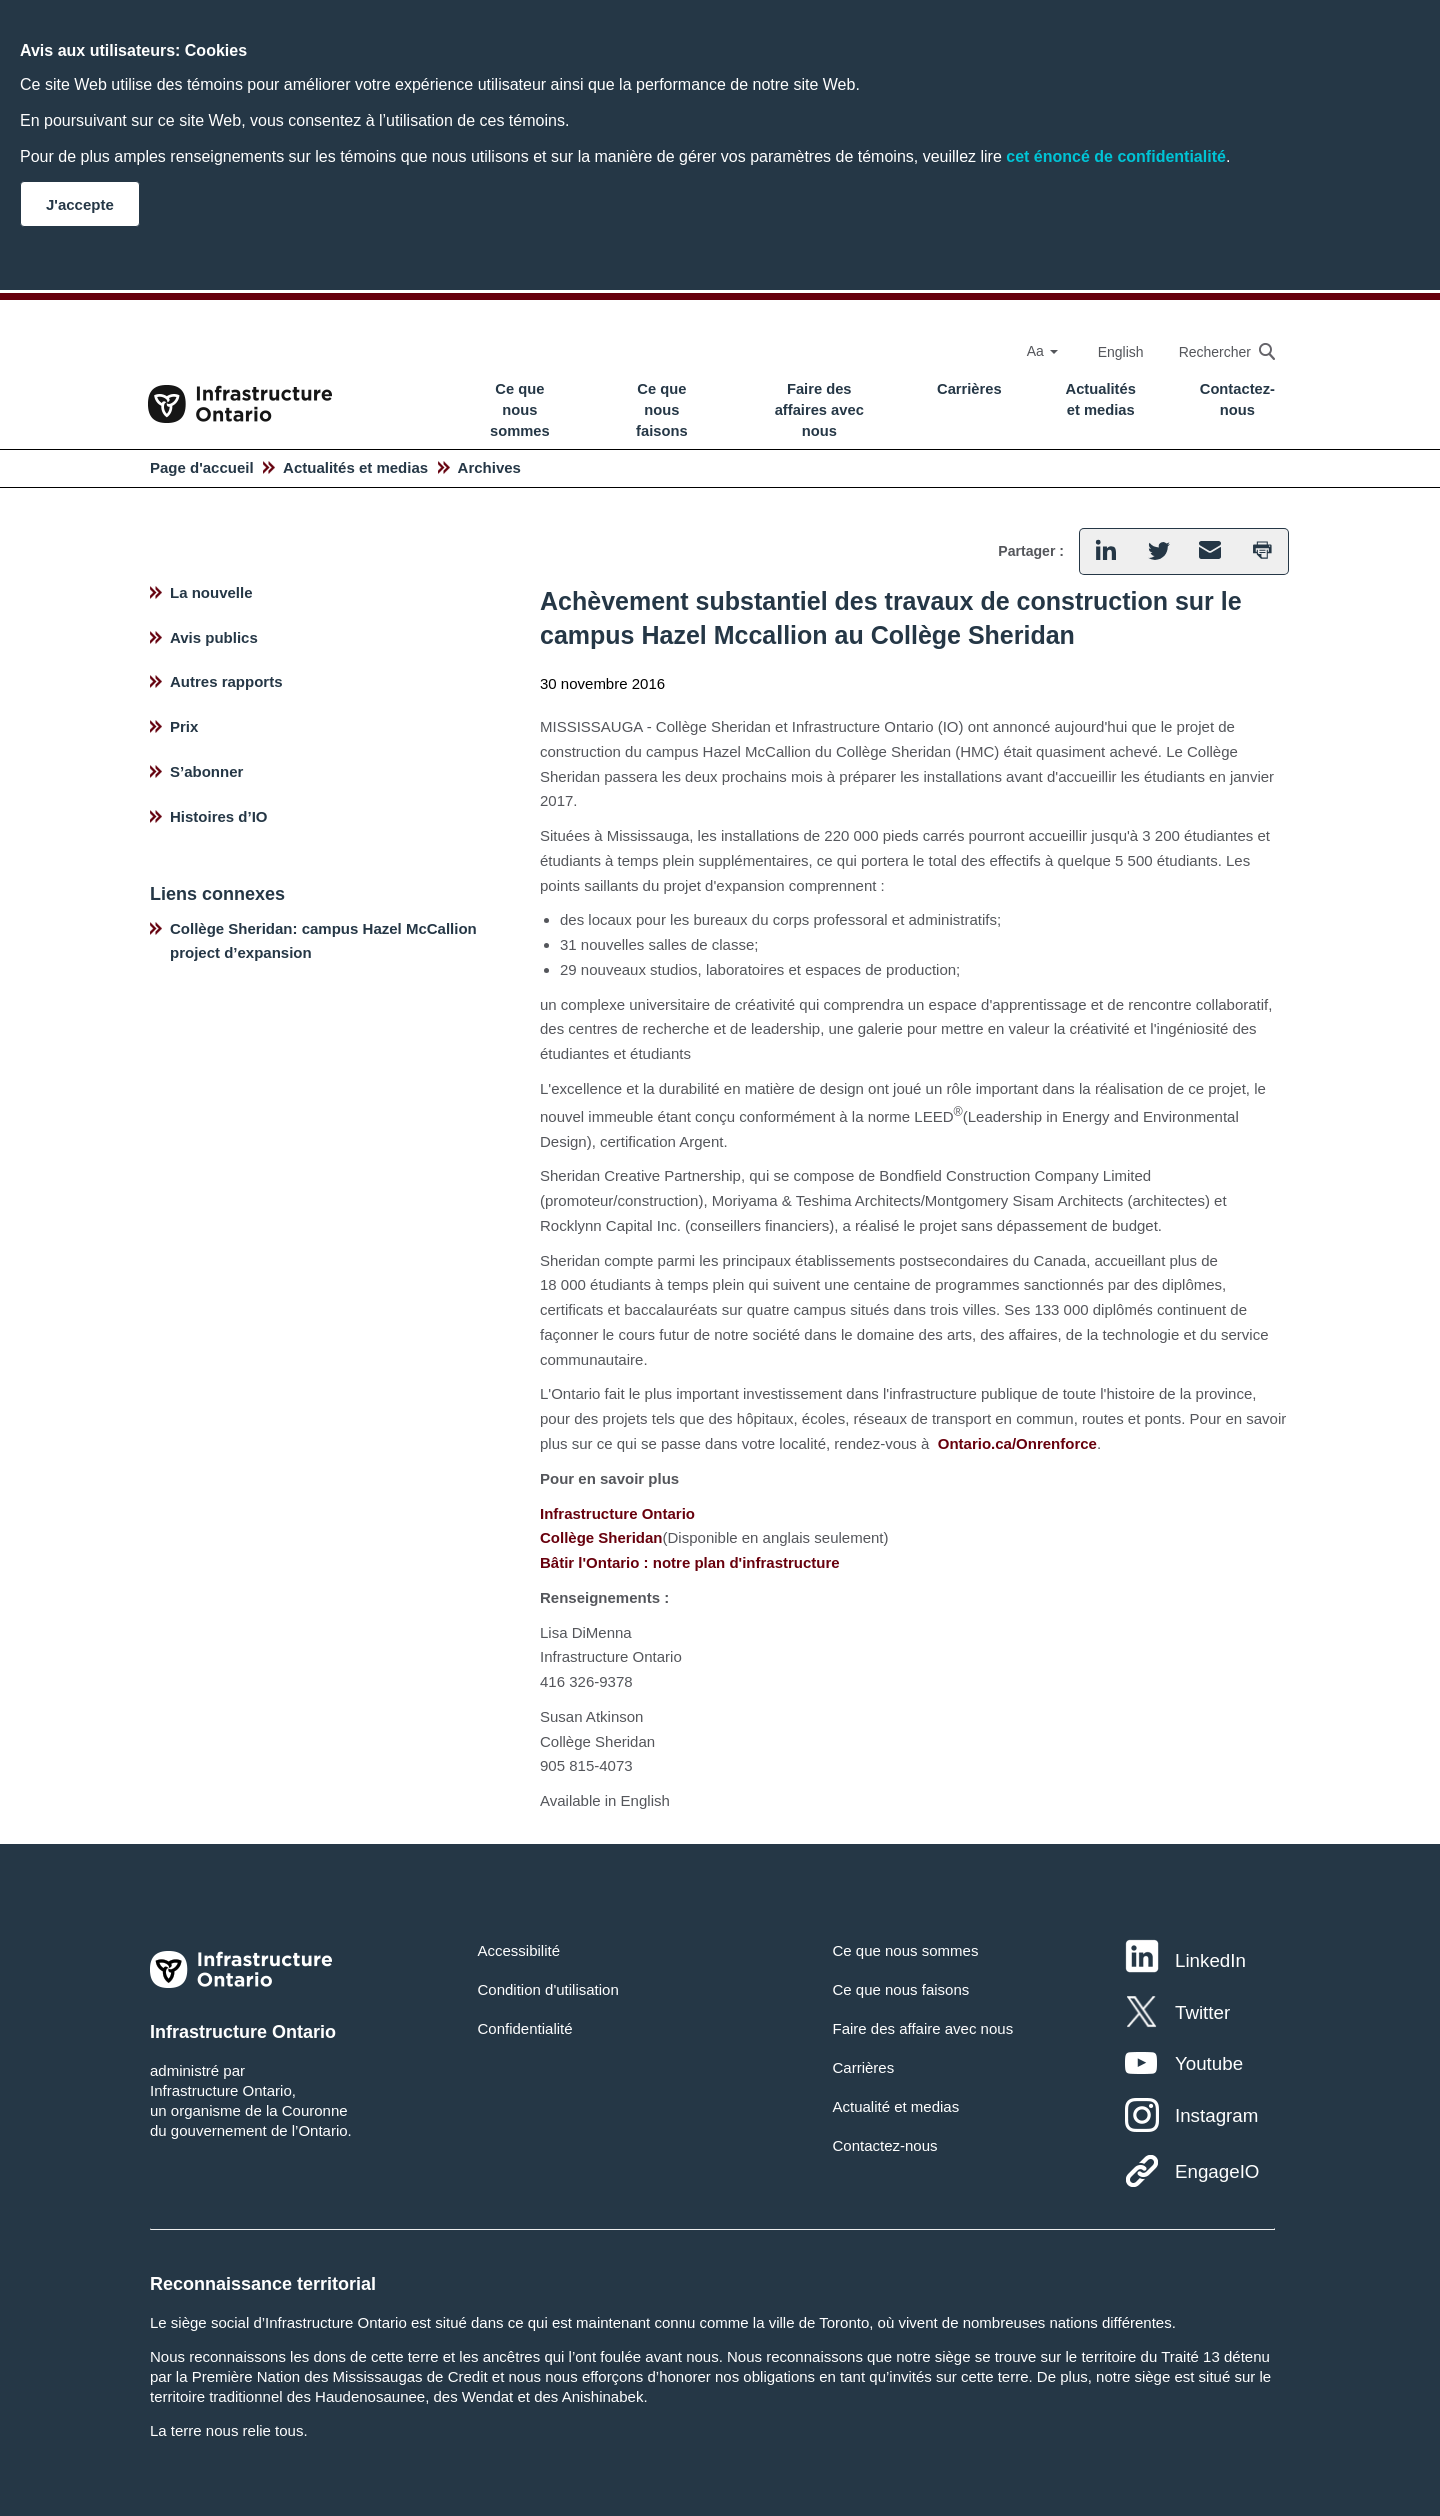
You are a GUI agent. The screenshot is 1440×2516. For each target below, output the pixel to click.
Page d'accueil (202, 467)
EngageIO (1217, 2171)
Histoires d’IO (219, 816)
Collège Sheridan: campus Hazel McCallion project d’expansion (323, 941)
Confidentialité (525, 2028)
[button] (1105, 551)
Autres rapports (226, 681)
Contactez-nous (1237, 399)
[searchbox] (1217, 351)
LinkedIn (1210, 1960)
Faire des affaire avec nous (922, 2028)
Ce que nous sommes (520, 410)
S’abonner (206, 771)
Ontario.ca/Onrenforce (1017, 1443)
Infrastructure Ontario (617, 1513)
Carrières (969, 389)
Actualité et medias (895, 2106)
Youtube (1209, 2063)
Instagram (1216, 2115)
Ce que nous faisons (662, 410)
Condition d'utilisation (548, 1989)
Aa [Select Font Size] (1042, 351)
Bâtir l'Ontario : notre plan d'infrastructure (690, 1562)
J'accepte (80, 204)
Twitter (1202, 2012)
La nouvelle (211, 592)
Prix (184, 726)
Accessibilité (519, 1950)
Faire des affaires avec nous (819, 410)
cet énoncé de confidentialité (1116, 156)
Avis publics (214, 637)
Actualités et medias (1101, 399)
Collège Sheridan (601, 1537)
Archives (489, 467)
